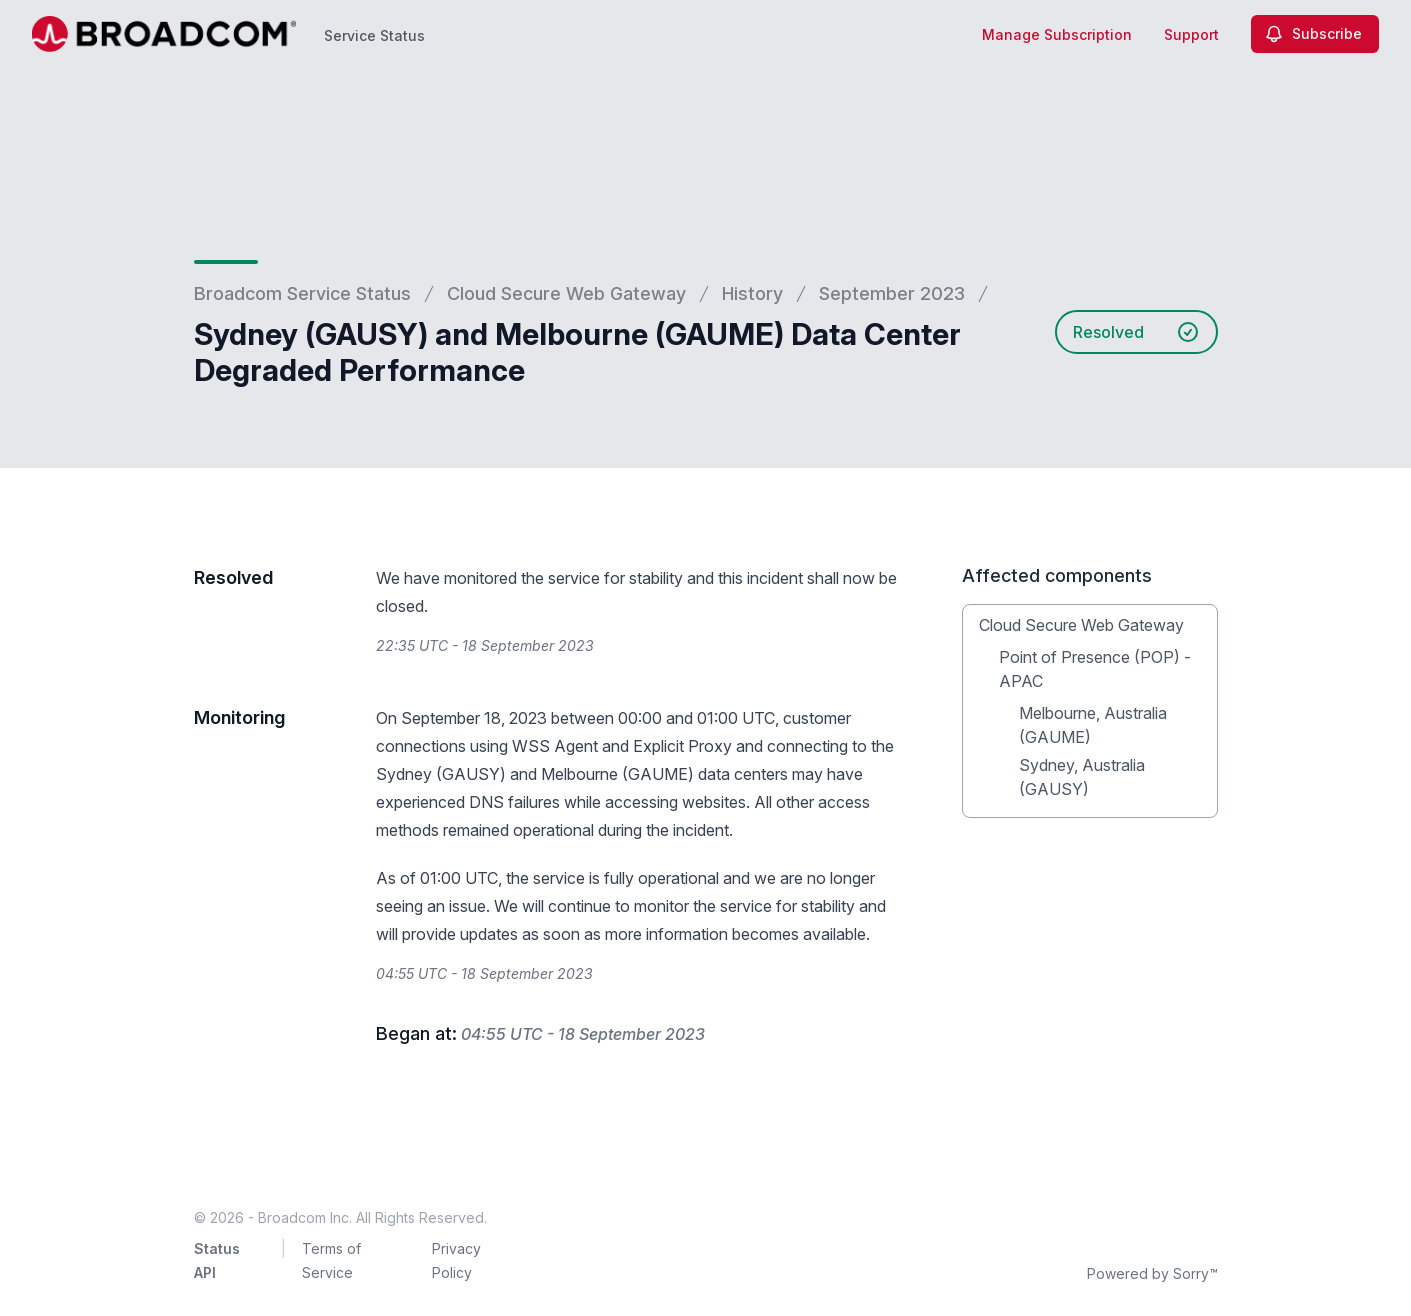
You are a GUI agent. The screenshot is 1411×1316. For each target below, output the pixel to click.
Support (1191, 34)
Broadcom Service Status (302, 293)
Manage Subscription (1057, 34)
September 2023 (892, 293)
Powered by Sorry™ (1152, 1273)
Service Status (374, 35)
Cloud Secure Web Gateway (566, 293)
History (752, 293)
